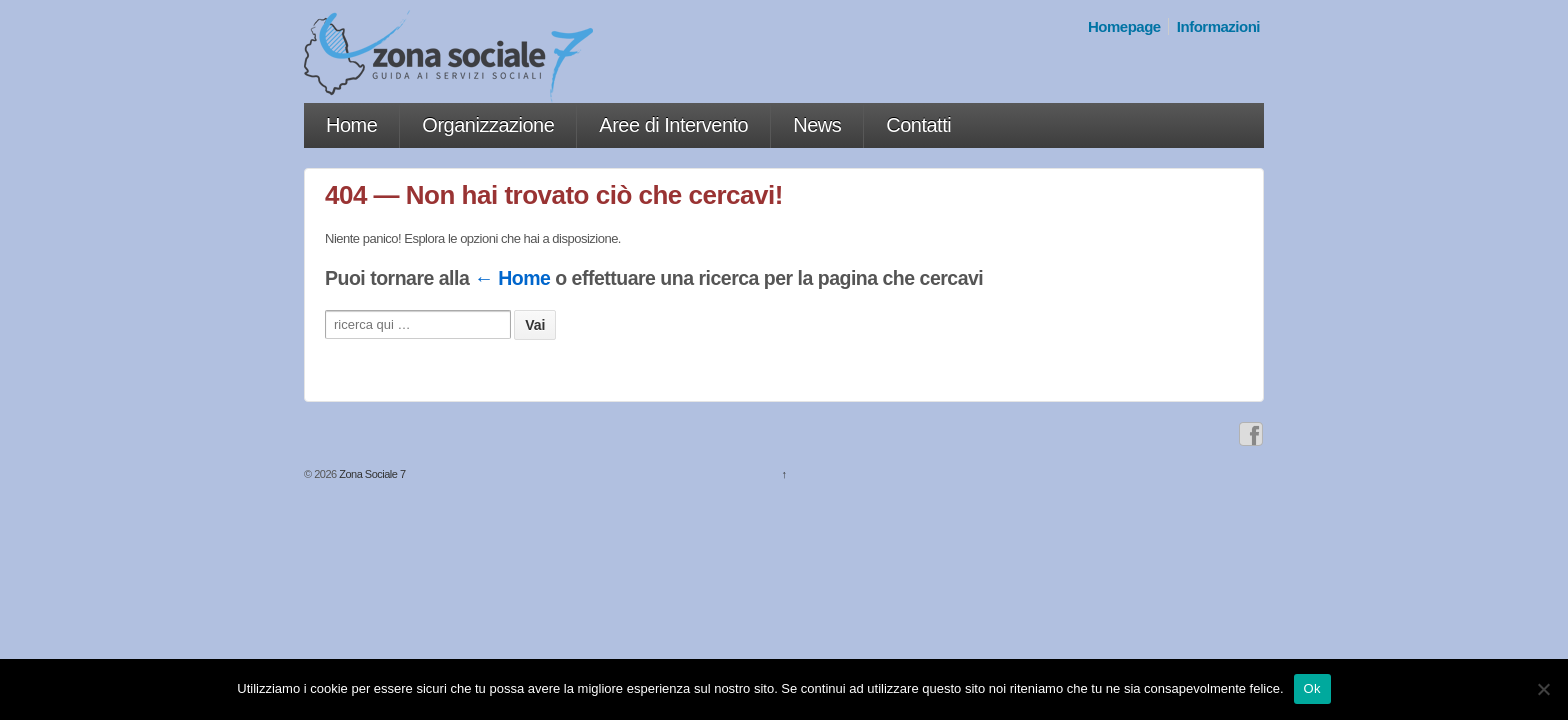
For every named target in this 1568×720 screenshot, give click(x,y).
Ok (1312, 688)
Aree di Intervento (673, 125)
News (817, 125)
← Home (512, 278)
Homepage (1124, 26)
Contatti (918, 125)
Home (351, 125)
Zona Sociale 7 (371, 474)
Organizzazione (488, 125)
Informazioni (1218, 26)
